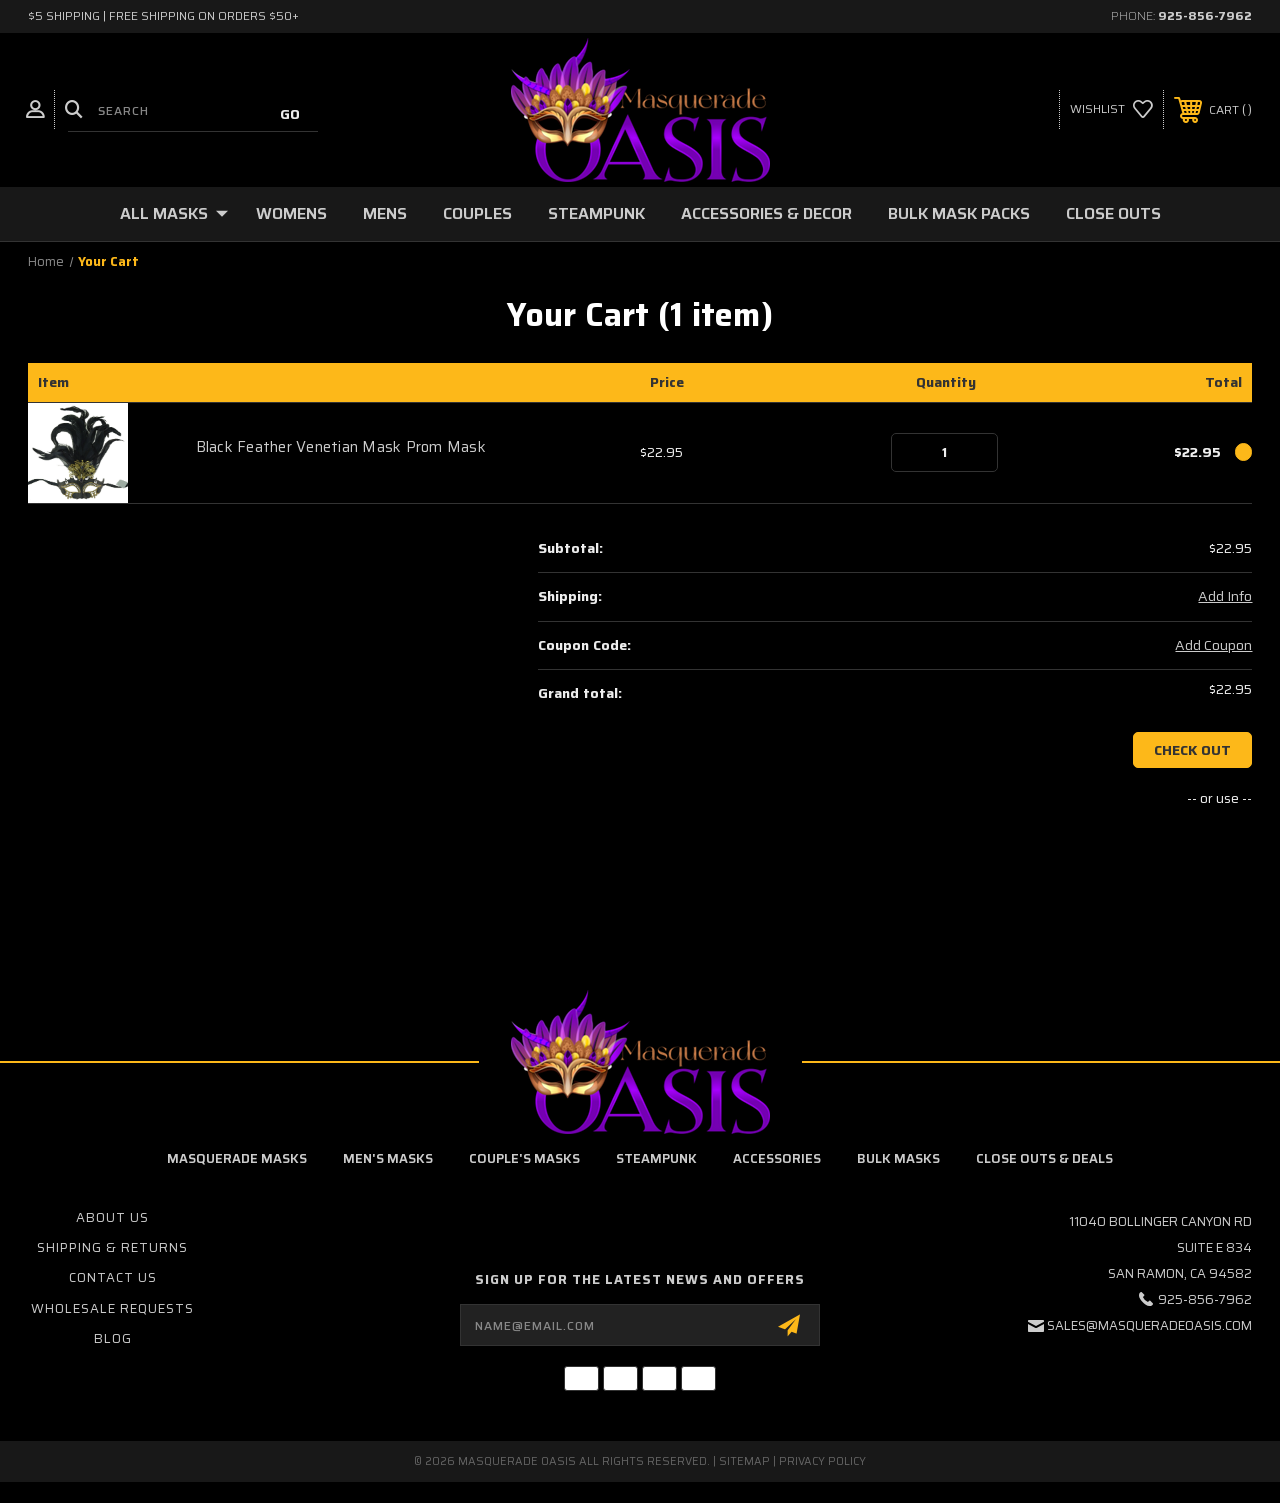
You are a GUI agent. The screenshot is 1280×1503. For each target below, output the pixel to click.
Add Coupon (1213, 646)
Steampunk (596, 213)
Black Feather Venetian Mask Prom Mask (341, 447)
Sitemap (744, 1461)
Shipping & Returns (112, 1247)
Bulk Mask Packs (959, 213)
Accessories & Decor (766, 213)
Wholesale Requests (112, 1308)
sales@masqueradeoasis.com (1149, 1325)
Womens (291, 213)
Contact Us (113, 1277)
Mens (385, 213)
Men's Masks (388, 1158)
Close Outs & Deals (1044, 1158)
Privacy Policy (822, 1461)
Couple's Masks (524, 1158)
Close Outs (1113, 213)
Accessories (777, 1158)
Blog (113, 1338)
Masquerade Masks (237, 1158)
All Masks (174, 213)
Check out (1192, 750)
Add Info (1225, 597)
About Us (112, 1217)
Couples (477, 213)
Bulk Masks (898, 1158)
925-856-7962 (1205, 15)
